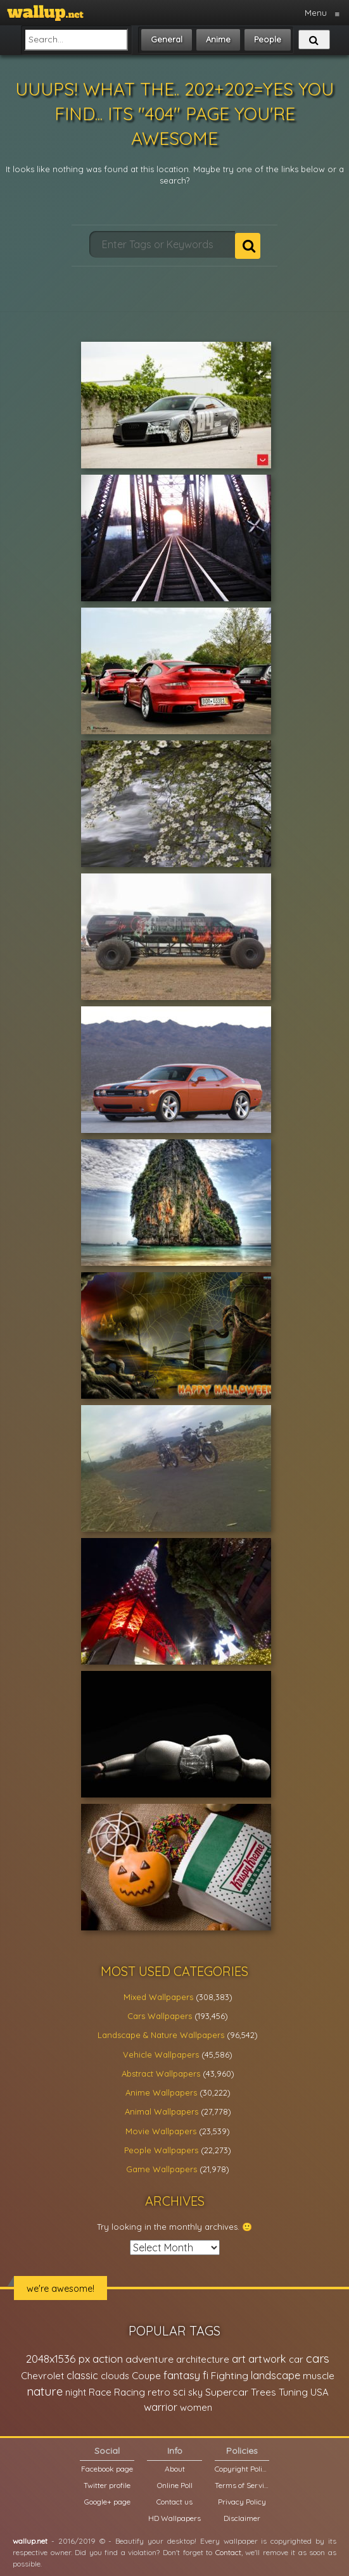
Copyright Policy (242, 2468)
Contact (228, 2552)
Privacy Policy (242, 2501)
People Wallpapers (161, 2150)
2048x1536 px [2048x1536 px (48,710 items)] (58, 2358)
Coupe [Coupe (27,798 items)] (146, 2376)
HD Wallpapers (174, 2518)
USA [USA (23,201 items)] (319, 2392)
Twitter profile (107, 2485)
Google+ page (107, 2501)
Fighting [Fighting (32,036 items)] (229, 2375)
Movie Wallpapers (160, 2131)
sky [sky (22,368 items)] (195, 2392)
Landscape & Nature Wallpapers (161, 2035)
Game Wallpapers (161, 2169)
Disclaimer (242, 2518)
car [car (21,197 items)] (296, 2359)
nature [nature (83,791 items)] (45, 2391)
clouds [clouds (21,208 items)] (115, 2376)
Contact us (174, 2501)
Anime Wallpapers (161, 2092)
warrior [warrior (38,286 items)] (160, 2407)
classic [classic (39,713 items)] (82, 2375)
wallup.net (30, 2541)
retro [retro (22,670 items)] (159, 2392)
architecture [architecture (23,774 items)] (202, 2359)
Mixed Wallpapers (158, 1997)
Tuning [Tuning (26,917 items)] (293, 2392)
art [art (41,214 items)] (239, 2358)
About (175, 2468)
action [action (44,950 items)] (107, 2358)
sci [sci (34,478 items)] (179, 2391)
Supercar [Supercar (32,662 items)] (226, 2391)
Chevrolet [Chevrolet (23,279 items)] (42, 2376)
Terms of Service (242, 2485)
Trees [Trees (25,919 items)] (263, 2392)
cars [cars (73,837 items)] (317, 2358)
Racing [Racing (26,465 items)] (129, 2392)
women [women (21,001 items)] (196, 2407)
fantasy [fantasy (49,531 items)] (181, 2375)
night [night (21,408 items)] (75, 2392)
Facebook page (107, 2468)
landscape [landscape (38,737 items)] (275, 2375)
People (267, 39)
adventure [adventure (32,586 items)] (149, 2359)
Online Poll (175, 2485)
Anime (218, 39)
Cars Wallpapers (159, 2016)
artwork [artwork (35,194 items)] (267, 2359)
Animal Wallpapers (161, 2111)
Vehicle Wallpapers (161, 2054)
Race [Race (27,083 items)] (100, 2392)
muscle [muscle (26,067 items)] (318, 2376)
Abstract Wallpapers (161, 2073)
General (166, 39)
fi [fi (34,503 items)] (205, 2375)
